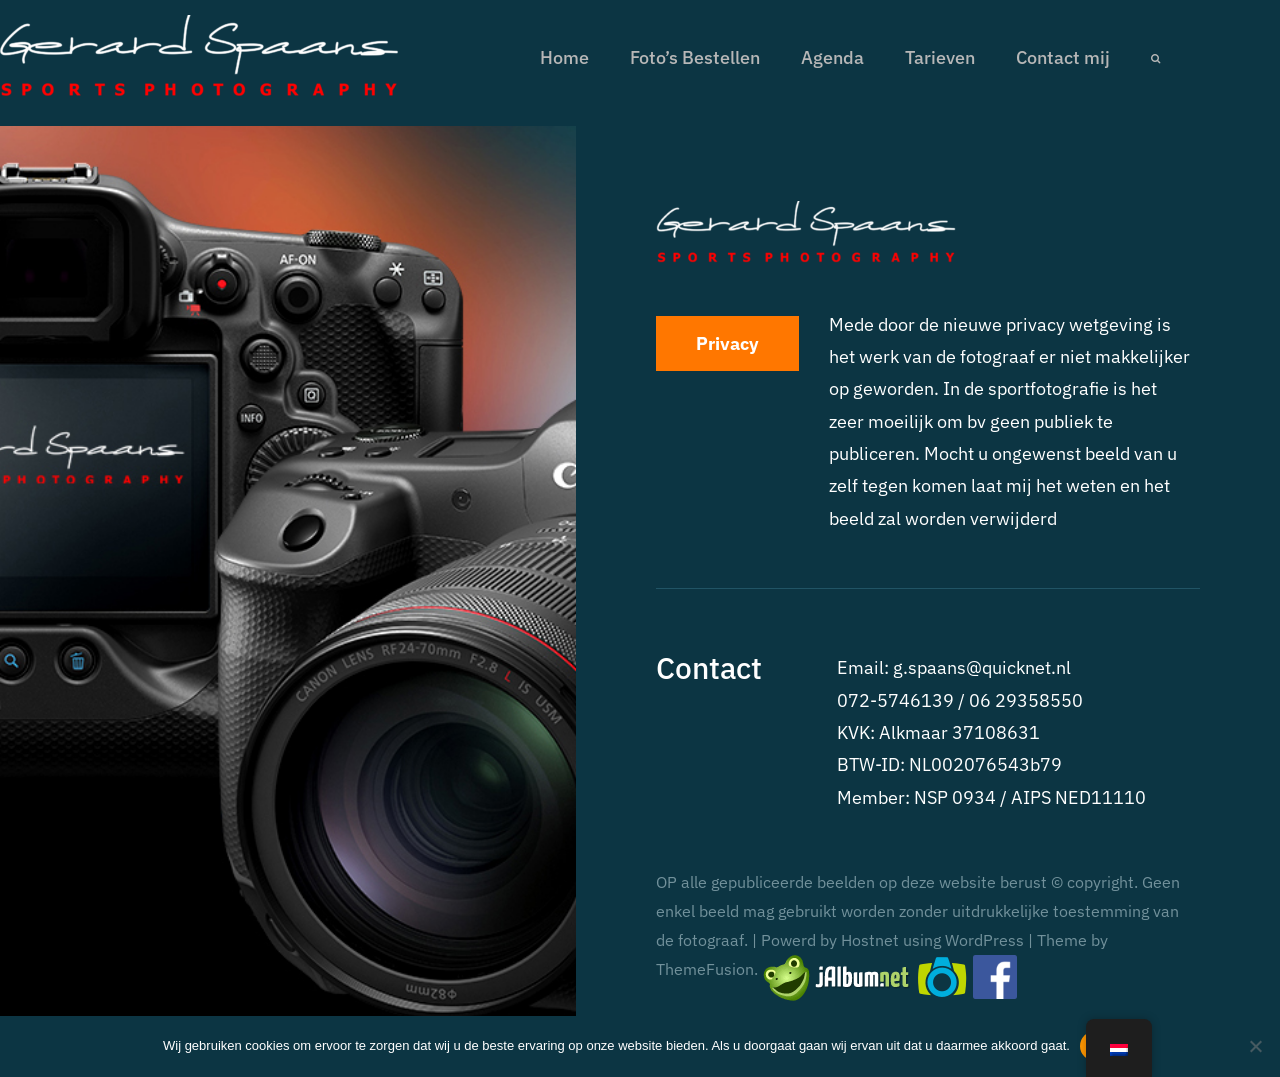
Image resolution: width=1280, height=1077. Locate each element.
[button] (1155, 58)
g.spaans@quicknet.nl (982, 667)
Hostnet (870, 940)
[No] (1255, 1046)
